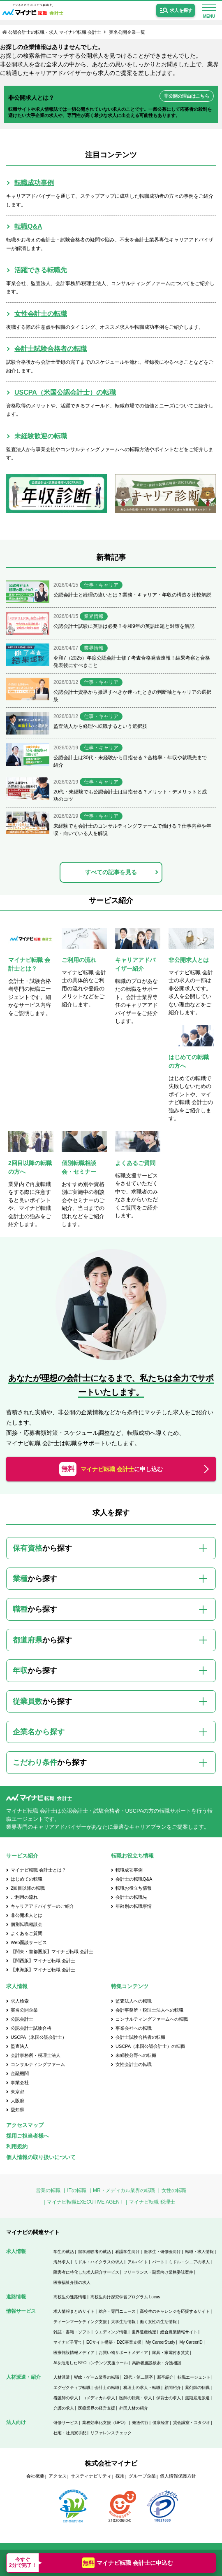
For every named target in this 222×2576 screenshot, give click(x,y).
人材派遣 (61, 2377)
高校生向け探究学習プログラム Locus (125, 2297)
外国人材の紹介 (133, 2408)
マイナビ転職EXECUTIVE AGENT (85, 2202)
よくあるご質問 (26, 1933)
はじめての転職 (26, 1878)
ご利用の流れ (24, 1897)
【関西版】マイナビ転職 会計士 (43, 1960)
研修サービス (65, 2422)
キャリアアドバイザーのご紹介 (42, 1906)
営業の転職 (48, 2190)
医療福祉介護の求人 (71, 2282)
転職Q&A (28, 226)
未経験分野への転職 (136, 2055)
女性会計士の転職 (40, 313)
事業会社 (20, 2082)
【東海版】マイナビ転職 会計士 (43, 1969)
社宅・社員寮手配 (69, 2433)
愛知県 (17, 2109)
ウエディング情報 (111, 2332)
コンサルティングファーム (38, 2064)
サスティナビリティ (91, 2475)
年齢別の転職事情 (134, 1906)
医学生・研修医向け (162, 2251)
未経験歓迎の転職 (40, 436)
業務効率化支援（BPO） (105, 2422)
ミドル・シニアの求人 (189, 2262)
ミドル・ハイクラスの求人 (98, 2262)
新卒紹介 (165, 2377)
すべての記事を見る (111, 872)
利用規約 (17, 2146)
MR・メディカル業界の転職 (124, 2190)
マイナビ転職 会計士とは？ (38, 1869)
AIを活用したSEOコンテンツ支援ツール (90, 2363)
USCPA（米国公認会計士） (39, 2037)
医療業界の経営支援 (96, 2408)
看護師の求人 (65, 2398)
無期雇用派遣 (197, 2398)
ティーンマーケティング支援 (80, 2321)
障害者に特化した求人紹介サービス (86, 2272)
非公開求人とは (26, 1915)
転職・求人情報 (199, 2251)
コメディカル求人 (98, 2398)
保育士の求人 (168, 2398)
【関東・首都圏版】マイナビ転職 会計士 (52, 1951)
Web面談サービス (29, 1942)
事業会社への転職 (134, 2028)
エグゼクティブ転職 (71, 2387)
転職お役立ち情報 (134, 1888)
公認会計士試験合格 (31, 2028)
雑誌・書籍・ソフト (71, 2332)
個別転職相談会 (26, 1924)
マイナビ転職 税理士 (152, 2202)
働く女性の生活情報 (158, 2321)
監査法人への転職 (134, 2000)
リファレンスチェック (111, 2433)
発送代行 (140, 2422)
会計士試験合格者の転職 (50, 348)
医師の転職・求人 (135, 2398)
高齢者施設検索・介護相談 (156, 2363)
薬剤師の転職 (197, 2387)
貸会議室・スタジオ (191, 2422)
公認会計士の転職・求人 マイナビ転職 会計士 (54, 32)
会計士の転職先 (131, 1897)
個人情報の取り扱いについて (41, 2157)
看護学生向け (127, 2251)
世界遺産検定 (144, 2332)
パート (158, 2262)
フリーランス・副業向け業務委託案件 (158, 2272)
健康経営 (161, 2422)
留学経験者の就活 (94, 2251)
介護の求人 (63, 2408)
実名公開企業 (24, 2009)
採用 (120, 2475)
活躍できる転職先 (40, 270)
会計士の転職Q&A (134, 1878)
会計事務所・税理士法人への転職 (149, 2009)
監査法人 (20, 2046)
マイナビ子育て (67, 2342)
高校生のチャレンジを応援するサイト (175, 2311)
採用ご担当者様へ (27, 2135)
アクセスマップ (25, 2125)
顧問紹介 (172, 2387)
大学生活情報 (123, 2321)
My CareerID (191, 2342)
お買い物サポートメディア (123, 2352)
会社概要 (35, 2475)
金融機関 (20, 2073)
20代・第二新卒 (138, 2377)
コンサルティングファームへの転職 (152, 2019)
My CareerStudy (160, 2342)
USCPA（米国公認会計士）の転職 (65, 392)
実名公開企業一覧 (127, 32)
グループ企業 (142, 2475)
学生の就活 (63, 2251)
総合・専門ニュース (117, 2311)
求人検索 (20, 2000)
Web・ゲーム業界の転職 (96, 2377)
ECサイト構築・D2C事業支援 (113, 2342)
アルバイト (137, 2262)
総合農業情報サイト (178, 2332)
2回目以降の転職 (28, 1888)
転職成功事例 (34, 182)
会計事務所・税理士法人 (35, 2055)
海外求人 (61, 2262)
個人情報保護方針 (178, 2475)
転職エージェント (194, 2377)
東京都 (17, 2091)
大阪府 (17, 2100)
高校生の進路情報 (69, 2297)
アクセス (58, 2475)
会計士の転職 (107, 2387)
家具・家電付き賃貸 (170, 2352)
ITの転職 (76, 2190)
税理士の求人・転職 (141, 2387)
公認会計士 (22, 2019)
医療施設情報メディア (74, 2352)
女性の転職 (174, 2190)
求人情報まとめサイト (74, 2311)
